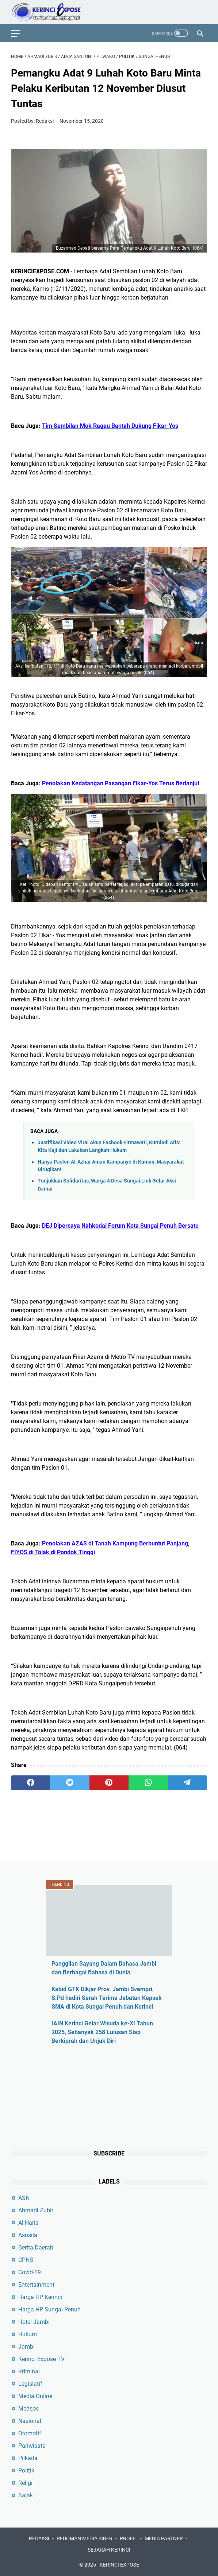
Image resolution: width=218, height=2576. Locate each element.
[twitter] (69, 1782)
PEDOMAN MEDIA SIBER (84, 2538)
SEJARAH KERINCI (109, 2550)
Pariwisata (32, 2445)
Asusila (27, 2235)
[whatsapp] (148, 1782)
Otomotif (29, 2433)
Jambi (26, 2346)
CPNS (25, 2259)
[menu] (19, 33)
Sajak (25, 2495)
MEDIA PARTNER (164, 2538)
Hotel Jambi (34, 2321)
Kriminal (29, 2371)
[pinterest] (109, 1782)
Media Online (35, 2396)
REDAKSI (39, 2538)
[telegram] (187, 1782)
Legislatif (30, 2383)
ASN (24, 2197)
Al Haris (28, 2222)
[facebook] (30, 1782)
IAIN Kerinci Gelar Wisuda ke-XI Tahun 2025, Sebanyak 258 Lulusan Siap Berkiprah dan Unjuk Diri (102, 2032)
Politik (26, 2470)
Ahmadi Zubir (35, 2210)
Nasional (29, 2420)
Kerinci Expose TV (41, 2359)
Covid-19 (29, 2272)
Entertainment (36, 2284)
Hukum (27, 2334)
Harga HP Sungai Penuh (49, 2309)
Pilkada (28, 2458)
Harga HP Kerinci (40, 2297)
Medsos (28, 2408)
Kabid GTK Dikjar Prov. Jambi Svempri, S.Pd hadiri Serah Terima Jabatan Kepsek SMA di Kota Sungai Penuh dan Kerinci (106, 1998)
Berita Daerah (35, 2247)
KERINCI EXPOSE (119, 2565)
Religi (25, 2482)
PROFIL (128, 2538)
